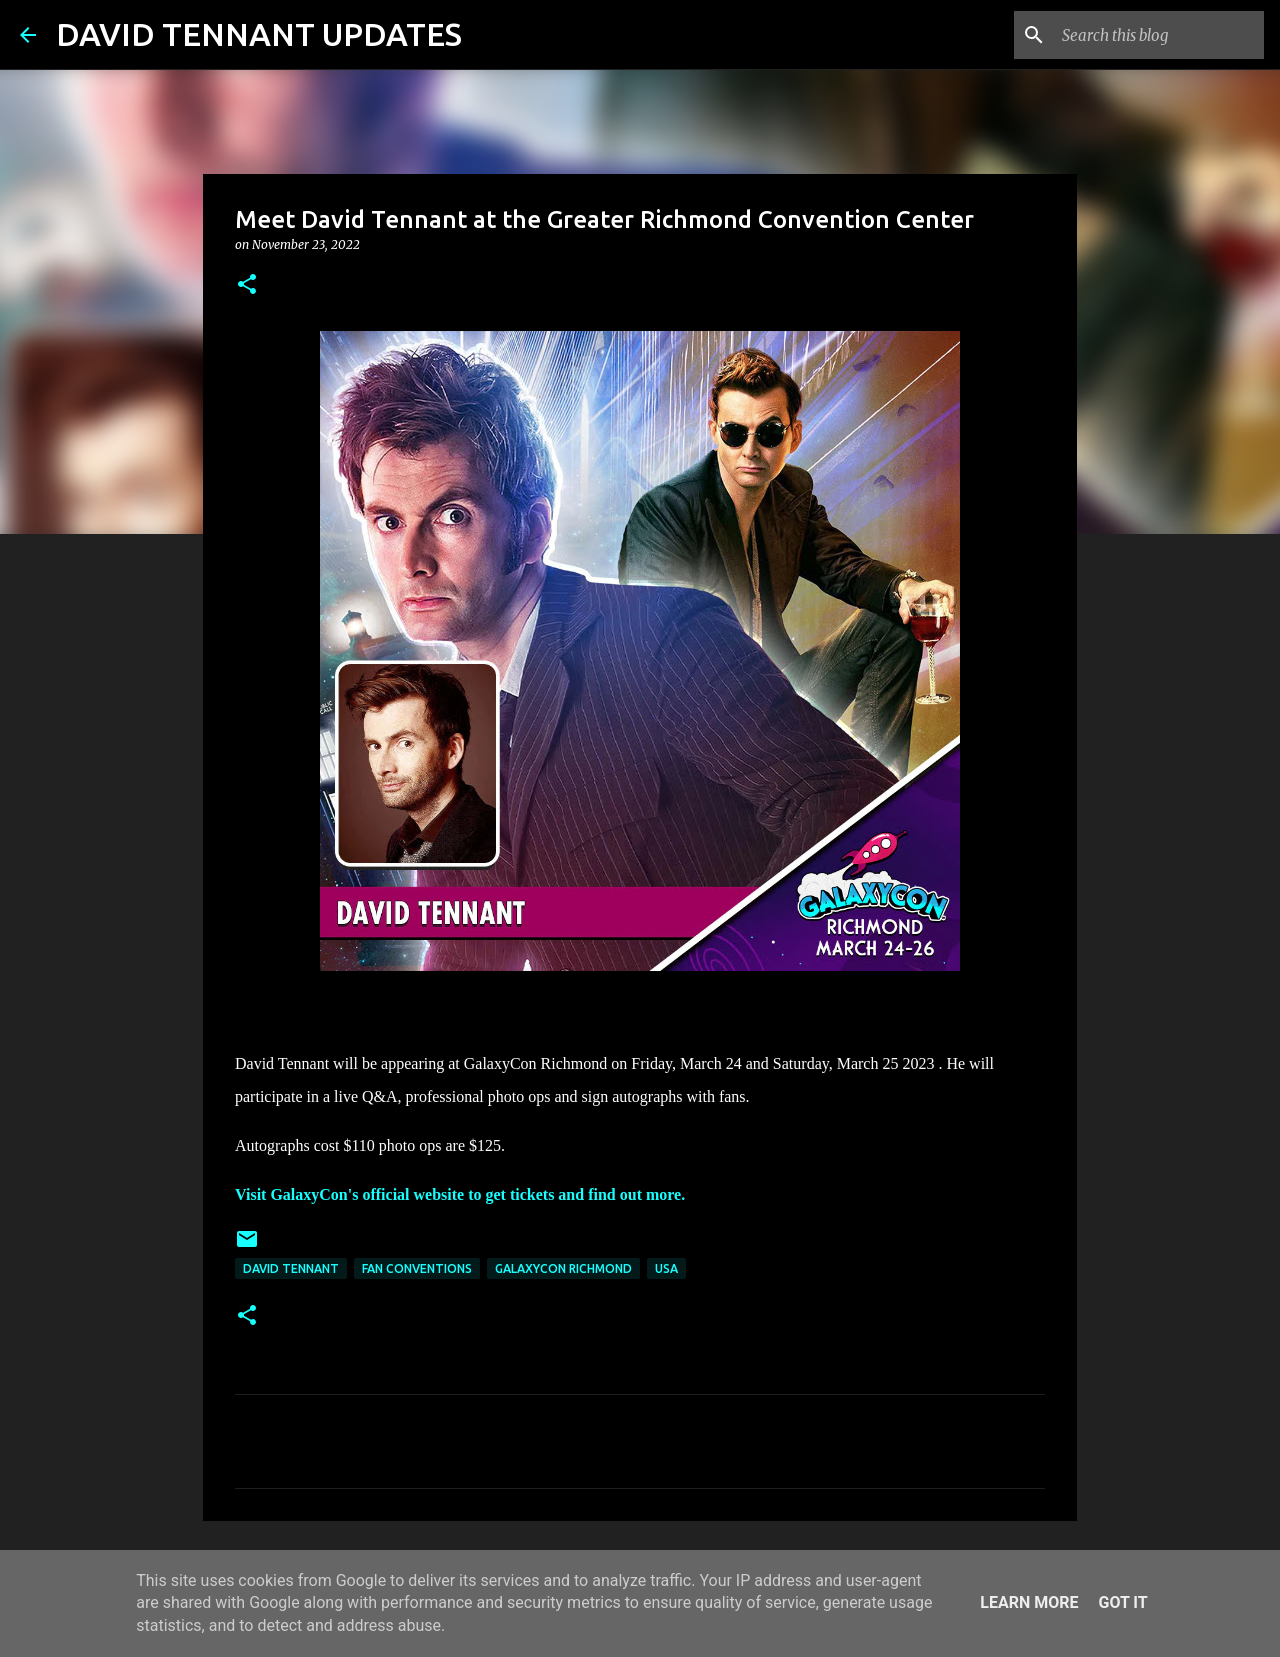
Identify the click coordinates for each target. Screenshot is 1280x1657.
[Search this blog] (1159, 35)
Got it (1122, 1602)
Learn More (1029, 1602)
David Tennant (291, 1268)
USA (666, 1268)
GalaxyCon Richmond (563, 1268)
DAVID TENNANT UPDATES (259, 34)
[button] (247, 285)
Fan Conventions (417, 1268)
